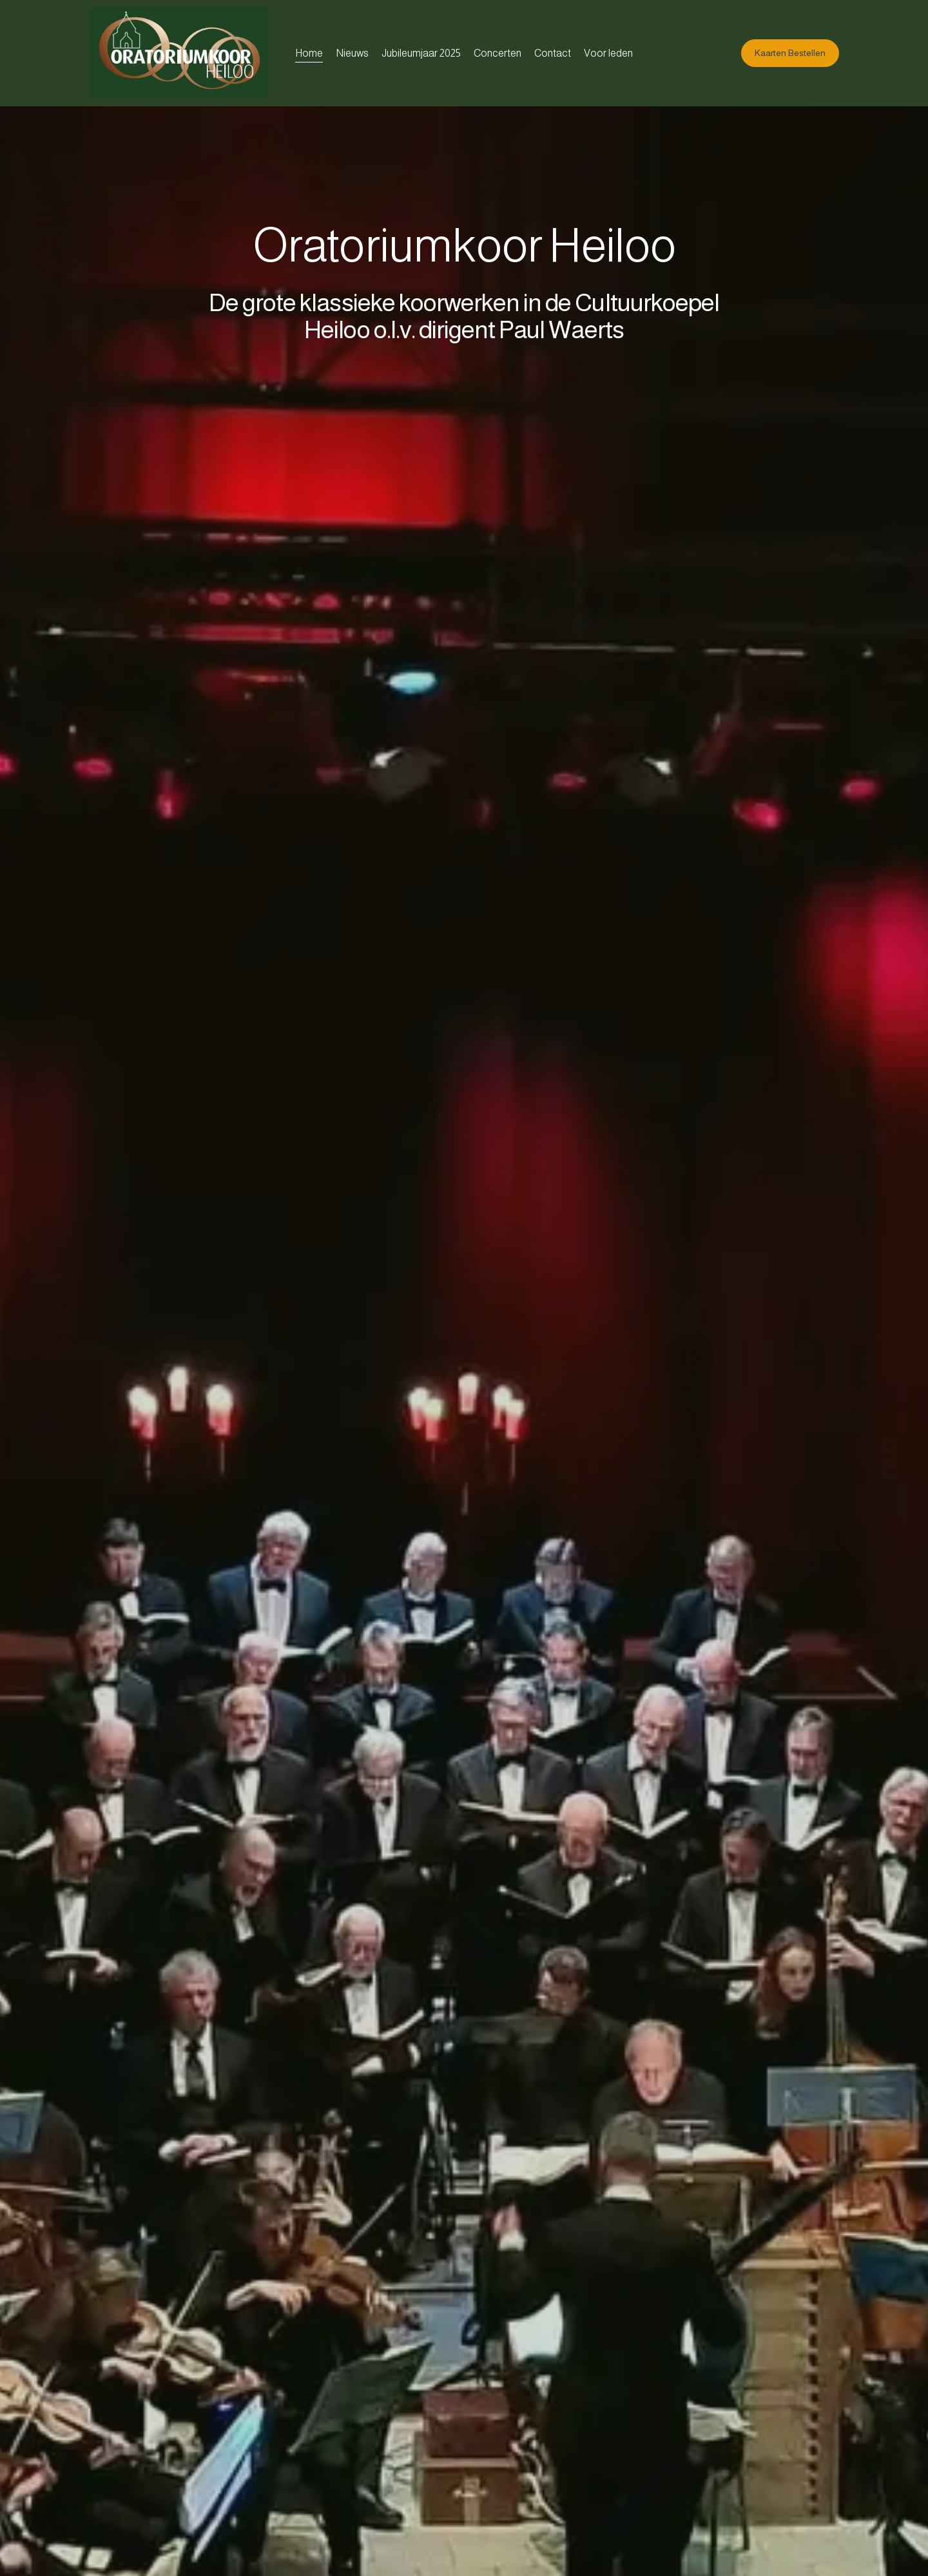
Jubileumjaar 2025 (421, 53)
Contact (552, 53)
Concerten (497, 53)
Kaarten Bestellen (790, 53)
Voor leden (608, 53)
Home (309, 53)
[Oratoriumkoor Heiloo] (185, 53)
